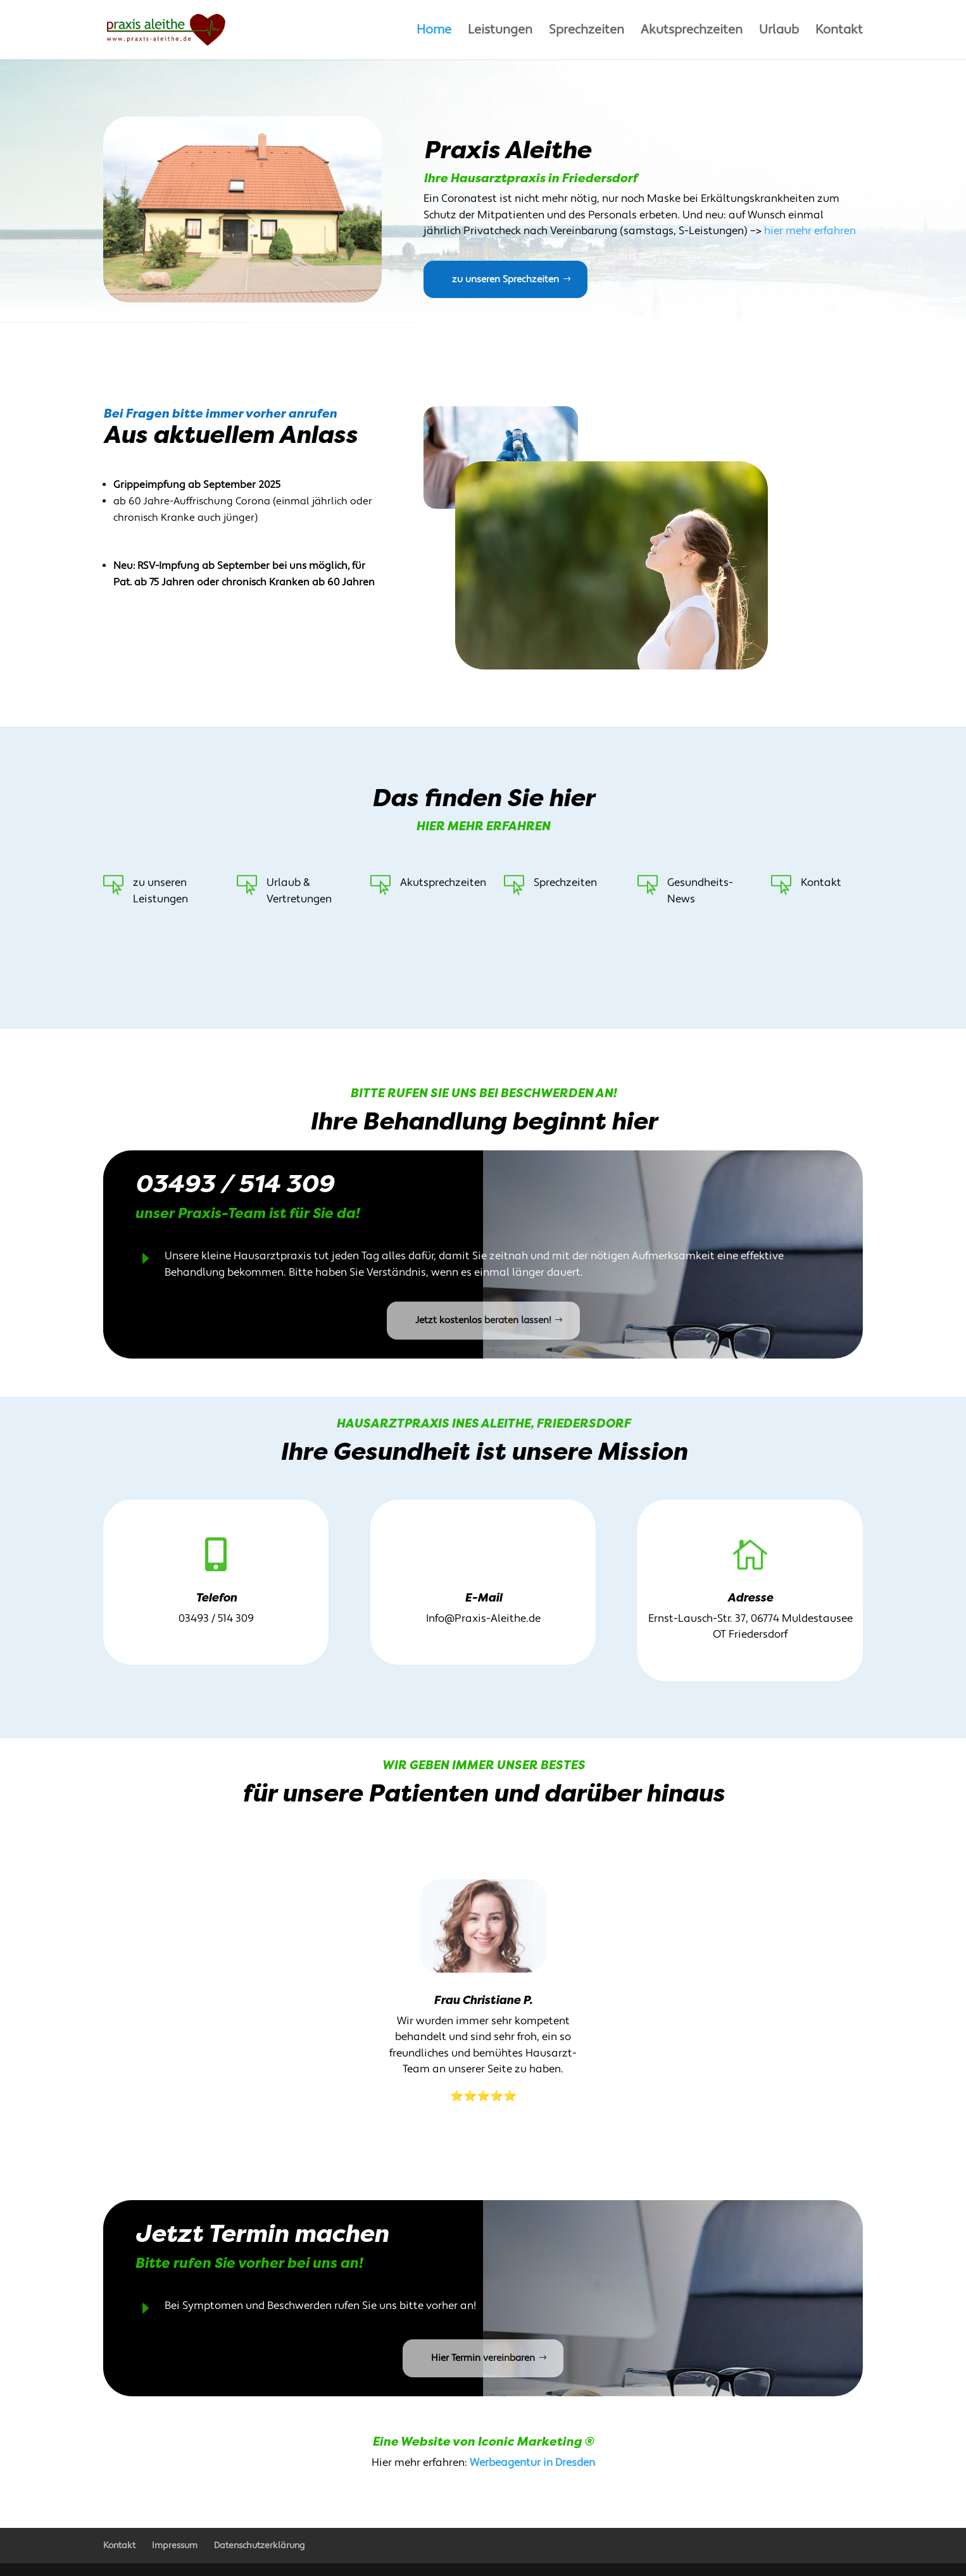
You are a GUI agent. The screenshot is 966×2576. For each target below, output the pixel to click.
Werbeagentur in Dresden (532, 2463)
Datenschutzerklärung (259, 2545)
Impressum (175, 2545)
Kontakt (839, 31)
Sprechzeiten (586, 31)
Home (434, 31)
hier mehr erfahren (810, 231)
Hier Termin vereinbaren (483, 2358)
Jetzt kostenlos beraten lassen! (483, 1320)
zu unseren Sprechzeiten (505, 279)
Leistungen (500, 31)
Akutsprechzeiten (692, 31)
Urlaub (779, 31)
